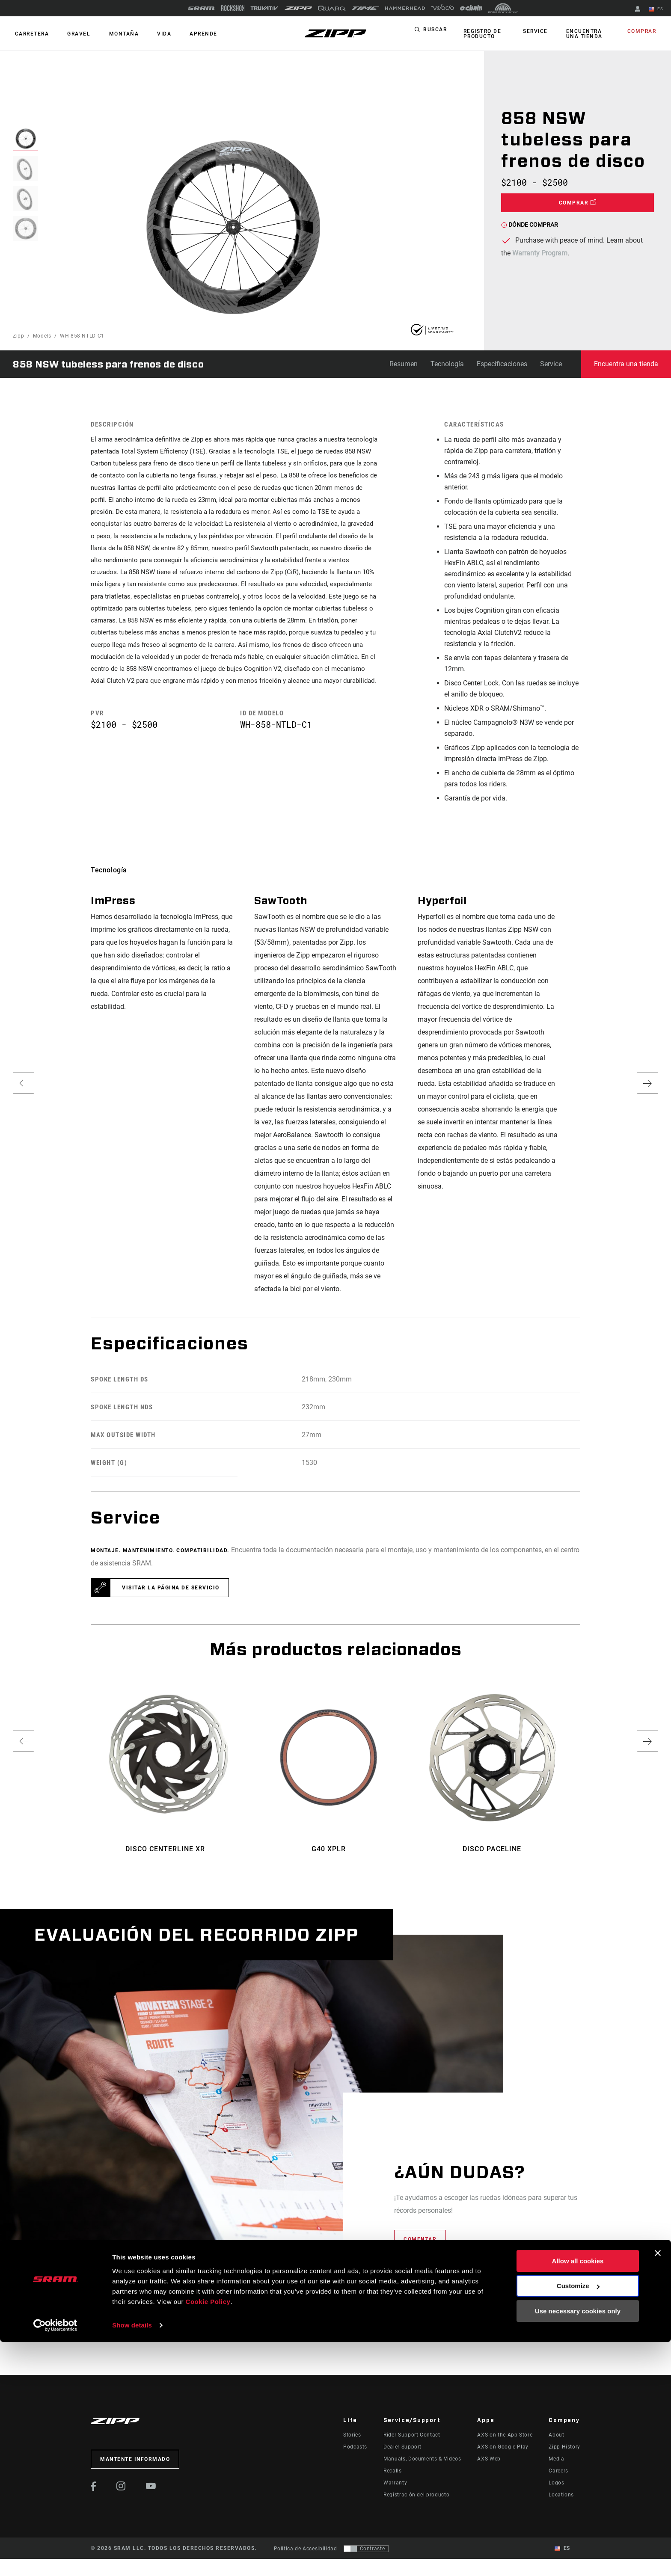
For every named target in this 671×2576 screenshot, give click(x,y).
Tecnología (447, 364)
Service (537, 32)
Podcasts (355, 2447)
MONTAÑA (114, 34)
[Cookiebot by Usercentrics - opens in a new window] (55, 2559)
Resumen (403, 364)
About (556, 2435)
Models (42, 336)
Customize (578, 2519)
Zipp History (564, 2447)
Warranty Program (539, 253)
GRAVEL (73, 34)
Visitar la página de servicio (171, 1588)
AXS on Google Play (502, 2447)
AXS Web (488, 2459)
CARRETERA (30, 34)
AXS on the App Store (504, 2435)
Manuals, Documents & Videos (422, 2459)
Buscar (435, 32)
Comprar (644, 32)
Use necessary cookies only (578, 2545)
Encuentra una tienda (589, 33)
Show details (132, 2559)
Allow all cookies (578, 2495)
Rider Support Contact (411, 2435)
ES (657, 9)
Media (556, 2459)
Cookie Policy (208, 2535)
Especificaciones (502, 364)
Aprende (186, 34)
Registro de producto (480, 33)
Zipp (18, 336)
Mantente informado (135, 2459)
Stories (352, 2435)
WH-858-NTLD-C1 (82, 336)
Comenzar (420, 2239)
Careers (558, 2471)
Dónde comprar (529, 224)
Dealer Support (402, 2447)
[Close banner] (658, 2487)
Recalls (392, 2471)
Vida (150, 34)
